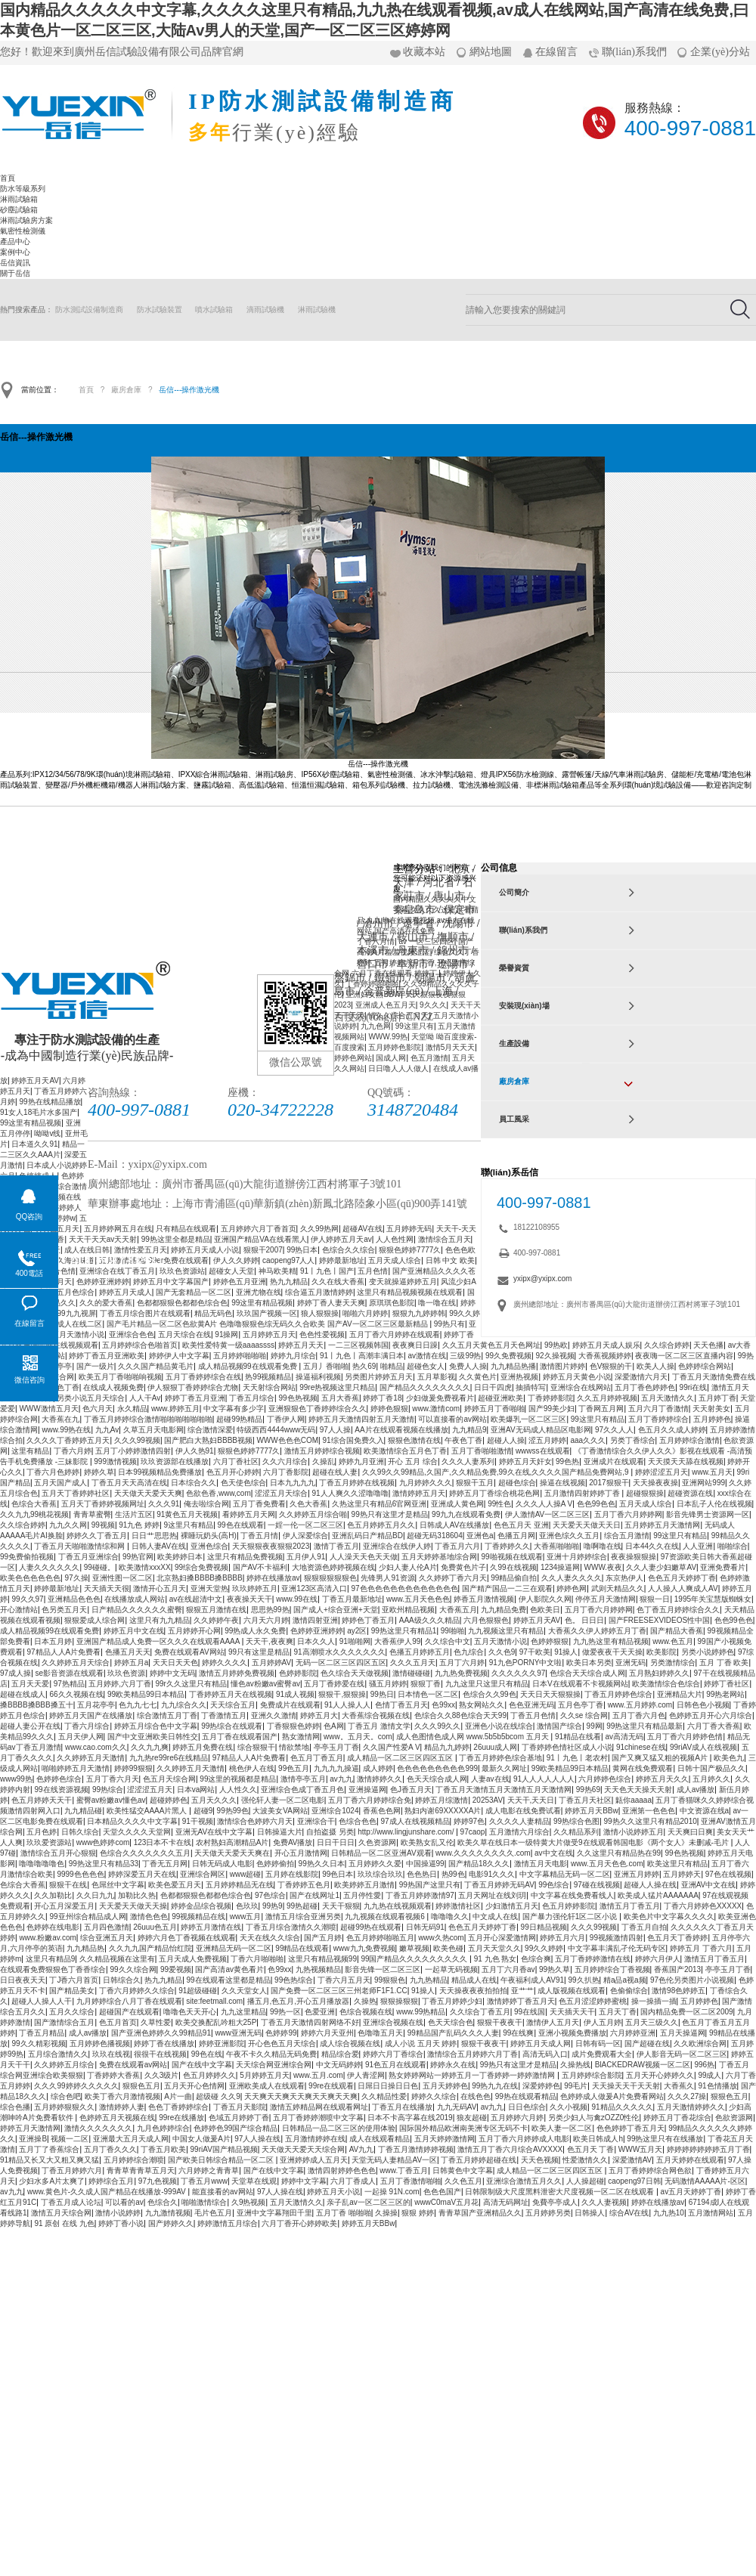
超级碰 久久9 (218, 2096)
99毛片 (575, 2086)
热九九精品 (289, 1281)
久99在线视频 (513, 1567)
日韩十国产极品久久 (711, 1768)
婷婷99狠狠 (133, 1768)
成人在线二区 (79, 1324)
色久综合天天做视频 (355, 1673)
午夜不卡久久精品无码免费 (271, 2054)
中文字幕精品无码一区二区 (564, 1874)
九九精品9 (469, 1430)
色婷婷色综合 (59, 1779)
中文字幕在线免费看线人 (572, 1895)
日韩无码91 (425, 1927)
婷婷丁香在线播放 (164, 2043)
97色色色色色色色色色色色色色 (404, 1588)
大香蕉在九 (60, 1419)
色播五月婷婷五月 (419, 1652)
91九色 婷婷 (139, 1525)
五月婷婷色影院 (394, 1047)
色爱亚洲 (320, 2012)
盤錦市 (350, 977)
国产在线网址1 (314, 1895)
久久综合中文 (447, 1641)
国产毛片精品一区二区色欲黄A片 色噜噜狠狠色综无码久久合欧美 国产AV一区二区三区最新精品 (268, 1324)
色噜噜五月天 (380, 2033)
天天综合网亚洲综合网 (273, 2064)
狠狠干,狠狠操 (342, 1694)
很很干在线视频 (160, 2054)
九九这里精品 (243, 2012)
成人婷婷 (378, 1768)
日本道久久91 (34, 1144)
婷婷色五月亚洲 (239, 1281)
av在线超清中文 (196, 1599)
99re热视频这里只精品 (337, 1387)
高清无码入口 (545, 2054)
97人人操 (335, 1430)
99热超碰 (302, 1906)
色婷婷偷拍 (275, 1863)
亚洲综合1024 (334, 1811)
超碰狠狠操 (645, 1493)
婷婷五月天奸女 (525, 1461)
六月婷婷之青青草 (208, 2170)
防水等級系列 (22, 188)
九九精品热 (85, 1948)
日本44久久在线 (652, 1546)
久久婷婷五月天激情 (91, 1758)
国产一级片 (95, 1366)
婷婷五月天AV (35, 1080)
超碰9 (203, 1811)
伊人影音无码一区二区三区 (682, 2054)
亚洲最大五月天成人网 (131, 2139)
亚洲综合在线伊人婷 (397, 1546)
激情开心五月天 (159, 1588)
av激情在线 (426, 1355)
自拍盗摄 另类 (330, 1832)
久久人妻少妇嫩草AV (661, 1567)
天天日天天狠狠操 (550, 1694)
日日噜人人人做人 (398, 1068)
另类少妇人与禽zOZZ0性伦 (594, 2117)
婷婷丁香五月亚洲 (195, 1398)
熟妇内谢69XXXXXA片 (442, 1811)
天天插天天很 (106, 1588)
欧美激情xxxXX (144, 1567)
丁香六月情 (376, 941)
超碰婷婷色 (168, 1800)
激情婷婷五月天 (418, 1493)
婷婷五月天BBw (591, 1811)
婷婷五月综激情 (441, 1800)
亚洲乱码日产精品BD (367, 1535)
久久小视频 (568, 2107)
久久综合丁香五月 (480, 2012)
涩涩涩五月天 (149, 1789)
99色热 (567, 1461)
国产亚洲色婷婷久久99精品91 (161, 2033)
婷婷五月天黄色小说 (577, 1377)
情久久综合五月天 (398, 1015)
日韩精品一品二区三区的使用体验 (338, 2128)
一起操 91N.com (392, 2191)
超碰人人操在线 (650, 1885)
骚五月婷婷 (388, 1684)
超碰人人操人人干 (41, 2001)
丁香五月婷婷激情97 (420, 1895)
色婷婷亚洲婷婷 (102, 1281)
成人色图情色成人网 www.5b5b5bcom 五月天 (473, 1736)
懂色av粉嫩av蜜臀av (265, 1684)
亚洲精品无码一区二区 (233, 1948)
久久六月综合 (285, 1461)
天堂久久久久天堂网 (137, 1832)
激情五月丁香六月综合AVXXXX (509, 2149)
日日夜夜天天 (22, 1980)
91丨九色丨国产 (327, 1271)
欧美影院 (661, 1652)
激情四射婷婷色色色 (342, 2170)
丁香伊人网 (286, 1419)
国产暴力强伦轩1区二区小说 (570, 1916)
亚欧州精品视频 (408, 1609)
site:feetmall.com (214, 2001)
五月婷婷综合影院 (592, 2075)
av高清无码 (624, 1736)
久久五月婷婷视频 (607, 1398)
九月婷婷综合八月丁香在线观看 (129, 2001)
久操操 (386, 2213)
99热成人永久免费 (255, 1631)
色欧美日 (545, 1609)
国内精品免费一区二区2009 (686, 2012)
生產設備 (514, 1043)
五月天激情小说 (77, 1334)
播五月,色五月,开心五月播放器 (298, 2001)
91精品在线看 (578, 1736)
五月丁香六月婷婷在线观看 (394, 1334)
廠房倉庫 (126, 389)
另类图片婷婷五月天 (379, 1377)
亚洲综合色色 (131, 1334)
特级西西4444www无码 (276, 1430)
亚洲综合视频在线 (393, 2022)
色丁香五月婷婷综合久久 (678, 1609)
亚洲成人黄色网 (457, 1504)
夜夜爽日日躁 (415, 1345)
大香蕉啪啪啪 (556, 1546)
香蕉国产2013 (677, 1969)
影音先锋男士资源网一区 (707, 1514)
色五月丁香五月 (316, 1758)
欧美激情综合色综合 (666, 1684)
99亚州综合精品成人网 (87, 1916)
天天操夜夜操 (655, 1482)
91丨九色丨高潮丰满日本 (362, 1355)
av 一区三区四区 (426, 941)
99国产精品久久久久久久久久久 (415, 1959)
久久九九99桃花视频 (34, 1514)
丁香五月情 (259, 1535)
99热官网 (137, 1557)
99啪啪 (452, 1631)
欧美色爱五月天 (174, 1885)
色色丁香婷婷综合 (178, 2107)
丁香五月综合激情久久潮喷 (291, 1927)
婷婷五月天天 (301, 1345)
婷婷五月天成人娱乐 (606, 1345)
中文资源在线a (705, 1811)
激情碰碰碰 (411, 1673)
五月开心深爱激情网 (502, 1938)
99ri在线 (694, 1387)
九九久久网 (68, 1525)
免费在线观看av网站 (133, 2064)
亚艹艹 (522, 1990)
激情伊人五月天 (552, 2022)
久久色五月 (463, 2181)
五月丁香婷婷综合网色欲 (650, 2170)
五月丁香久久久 (110, 2149)
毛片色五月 (213, 2213)
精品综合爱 (340, 2054)
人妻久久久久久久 (49, 1567)
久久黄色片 (478, 1377)
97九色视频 (157, 2181)
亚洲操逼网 (367, 1789)
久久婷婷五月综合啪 (313, 1514)
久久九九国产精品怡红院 (150, 1948)
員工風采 (514, 1119)
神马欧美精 (277, 1271)
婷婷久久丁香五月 (97, 1535)
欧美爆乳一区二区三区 (528, 1419)
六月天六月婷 (266, 1620)
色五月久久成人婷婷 (672, 1430)
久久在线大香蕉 (337, 1281)
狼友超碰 (472, 2117)
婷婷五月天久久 (662, 1779)
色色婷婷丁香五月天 (630, 2128)
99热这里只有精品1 (404, 1631)
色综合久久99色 (489, 1694)
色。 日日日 (585, 1620)
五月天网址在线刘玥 (492, 1895)
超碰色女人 (426, 1366)
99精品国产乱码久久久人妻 (453, 2033)
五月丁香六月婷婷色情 (685, 1736)
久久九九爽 (150, 1747)
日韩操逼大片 (279, 1832)
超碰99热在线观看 (370, 1927)
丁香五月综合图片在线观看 (145, 1313)
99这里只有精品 (597, 1419)
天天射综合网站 (269, 1387)
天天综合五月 (233, 1705)
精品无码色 (213, 1313)
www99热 (16, 1779)
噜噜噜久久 (450, 1916)
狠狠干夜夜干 (499, 2022)
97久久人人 (614, 1430)
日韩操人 (590, 2213)
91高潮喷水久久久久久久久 (339, 1652)
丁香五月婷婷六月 (72, 2170)
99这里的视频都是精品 (238, 1779)
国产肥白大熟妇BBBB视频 (208, 1440)
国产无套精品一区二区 (193, 1292)
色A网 (334, 1726)
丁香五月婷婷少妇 (452, 2001)
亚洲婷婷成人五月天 (314, 2160)
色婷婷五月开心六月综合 (710, 1715)
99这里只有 (414, 1026)
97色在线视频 (728, 1874)
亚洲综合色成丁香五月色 (302, 1789)
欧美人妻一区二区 (561, 2128)
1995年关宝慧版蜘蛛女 (712, 1599)
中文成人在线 (495, 1916)
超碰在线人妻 (335, 1472)
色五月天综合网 (169, 1779)
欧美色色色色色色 (30, 1578)
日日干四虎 (493, 1387)
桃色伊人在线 (251, 1768)
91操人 (566, 1652)
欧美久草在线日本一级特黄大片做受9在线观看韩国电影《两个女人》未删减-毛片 (594, 1842)
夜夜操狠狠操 (633, 1557)
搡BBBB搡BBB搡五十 (36, 1705)
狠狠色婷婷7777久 (410, 1250)
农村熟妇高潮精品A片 (232, 1842)
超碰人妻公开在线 (30, 1726)
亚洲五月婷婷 (636, 1874)
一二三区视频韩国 (358, 1345)
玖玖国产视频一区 (267, 1313)
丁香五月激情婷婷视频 (416, 2149)
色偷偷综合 (629, 1990)
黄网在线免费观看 (642, 1768)
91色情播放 (717, 2086)
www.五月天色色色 (418, 1599)
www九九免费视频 (364, 1948)
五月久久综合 (71, 2012)
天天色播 (708, 1345)
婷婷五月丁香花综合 (677, 2117)
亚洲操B (33, 2139)
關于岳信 (15, 273)
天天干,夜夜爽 (269, 1641)
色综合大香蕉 (34, 1504)
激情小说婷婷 (118, 2213)
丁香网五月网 (601, 1408)
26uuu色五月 (155, 1927)
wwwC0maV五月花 (446, 2202)
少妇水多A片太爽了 (52, 2181)
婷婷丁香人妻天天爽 (331, 1303)
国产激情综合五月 (64, 2022)
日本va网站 (196, 1789)
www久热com (441, 1938)
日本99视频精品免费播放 (160, 1472)
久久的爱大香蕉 (105, 1303)
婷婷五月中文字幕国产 (171, 1281)
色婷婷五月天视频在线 (117, 2117)
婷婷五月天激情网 (30, 2128)
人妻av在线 (490, 1779)
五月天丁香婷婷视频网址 (102, 1504)
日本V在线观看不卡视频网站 (580, 1684)
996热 (704, 2064)
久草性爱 (156, 2022)
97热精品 (69, 1684)
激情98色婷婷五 (678, 1990)
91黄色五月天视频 (187, 1514)
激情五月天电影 (540, 1863)
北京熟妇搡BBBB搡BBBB (199, 1578)
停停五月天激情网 (605, 1599)
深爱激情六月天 (641, 1377)
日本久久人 (316, 1641)
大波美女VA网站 (280, 1811)
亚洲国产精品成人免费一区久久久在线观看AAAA (159, 1641)
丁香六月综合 (87, 1726)
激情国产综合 (559, 1726)
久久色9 (502, 1652)
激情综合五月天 (444, 1239)
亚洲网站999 (703, 1482)
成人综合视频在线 (350, 2043)
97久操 (76, 1578)
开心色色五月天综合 (282, 2043)
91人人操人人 (347, 1705)
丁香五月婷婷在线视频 (357, 1482)
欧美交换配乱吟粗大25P (216, 2022)
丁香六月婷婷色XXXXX (703, 1906)
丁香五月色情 (533, 1715)
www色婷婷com (103, 1842)
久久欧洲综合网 (700, 2043)
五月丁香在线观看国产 (239, 1736)
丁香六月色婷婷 (52, 1472)
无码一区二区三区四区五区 (341, 1662)
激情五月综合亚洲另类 (303, 1916)
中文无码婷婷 (338, 2064)
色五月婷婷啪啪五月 (380, 1938)
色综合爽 (536, 1959)
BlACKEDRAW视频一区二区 (642, 2064)
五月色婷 (41, 1832)
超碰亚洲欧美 (500, 1398)
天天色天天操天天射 (638, 1789)
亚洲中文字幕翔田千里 (274, 2213)
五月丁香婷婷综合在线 (203, 1377)
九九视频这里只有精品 (506, 1631)
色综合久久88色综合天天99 (460, 1715)
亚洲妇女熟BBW (373, 994)
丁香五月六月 (457, 1546)
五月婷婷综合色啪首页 (140, 1345)
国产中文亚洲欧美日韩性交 (152, 1736)
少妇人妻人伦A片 (408, 1567)
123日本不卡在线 (163, 1842)
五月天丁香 (618, 2012)
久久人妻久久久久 (571, 1578)
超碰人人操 (506, 1440)
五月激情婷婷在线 (315, 2139)
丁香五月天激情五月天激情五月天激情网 (503, 1789)
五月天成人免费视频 (193, 1959)
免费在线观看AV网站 (189, 1652)
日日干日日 (336, 1842)
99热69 (588, 1789)
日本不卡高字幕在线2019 (409, 2117)
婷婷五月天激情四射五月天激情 (361, 1419)
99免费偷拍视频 (27, 1557)
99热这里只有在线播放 (665, 2139)
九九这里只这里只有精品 (486, 1684)
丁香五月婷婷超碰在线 (478, 2160)
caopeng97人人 (288, 1260)
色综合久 (162, 2202)
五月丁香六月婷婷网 (628, 1514)
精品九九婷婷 (446, 1747)
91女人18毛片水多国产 (38, 1112)
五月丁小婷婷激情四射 (133, 1451)
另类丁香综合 (632, 1440)
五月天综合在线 (184, 1334)
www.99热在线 (66, 1430)
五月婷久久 (711, 1779)
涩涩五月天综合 (281, 1493)
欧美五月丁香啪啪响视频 (120, 1377)
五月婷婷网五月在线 (118, 1229)
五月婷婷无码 (409, 1229)
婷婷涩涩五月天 (661, 1472)
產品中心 (15, 241)
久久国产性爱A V (391, 1747)
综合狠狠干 (256, 1747)
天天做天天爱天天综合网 (303, 2149)
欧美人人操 (655, 1366)
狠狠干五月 (475, 1482)
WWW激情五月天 (48, 1408)
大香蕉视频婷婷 (604, 1355)
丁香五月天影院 (239, 2107)
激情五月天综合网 (61, 2213)
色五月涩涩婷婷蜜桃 (593, 2001)
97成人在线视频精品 (414, 1821)
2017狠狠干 (608, 1482)
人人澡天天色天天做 (364, 1557)
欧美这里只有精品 (677, 1863)
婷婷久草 (99, 1472)
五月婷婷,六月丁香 (119, 1684)
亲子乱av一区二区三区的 (369, 2202)
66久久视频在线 (76, 1694)
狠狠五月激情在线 (216, 1609)
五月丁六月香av (508, 1969)
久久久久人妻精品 (519, 1821)
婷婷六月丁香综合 (393, 2054)
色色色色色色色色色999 (437, 1768)
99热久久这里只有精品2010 (649, 1821)
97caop (472, 1832)
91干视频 (197, 1821)
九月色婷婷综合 (163, 2128)
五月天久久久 (214, 1800)
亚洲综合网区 (202, 1874)
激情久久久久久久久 (98, 2128)
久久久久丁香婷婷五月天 (68, 1440)
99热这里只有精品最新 (644, 1726)
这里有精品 (30, 1451)
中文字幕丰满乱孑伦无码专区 (617, 1948)
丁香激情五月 (223, 1715)
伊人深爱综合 (305, 1535)
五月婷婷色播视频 (100, 2043)
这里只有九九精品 (159, 1620)
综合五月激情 (626, 1535)
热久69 (364, 1366)
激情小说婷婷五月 (633, 1832)
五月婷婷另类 (548, 2213)
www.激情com (436, 1408)
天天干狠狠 (341, 1906)
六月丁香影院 (285, 1472)
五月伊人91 (306, 1557)
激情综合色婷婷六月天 (255, 1821)
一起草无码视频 (451, 1969)
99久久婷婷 (544, 1948)
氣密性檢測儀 (22, 231)
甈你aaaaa (633, 1800)
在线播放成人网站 (134, 1599)
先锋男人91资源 (387, 1578)
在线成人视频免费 (113, 1387)
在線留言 (556, 51)
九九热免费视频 (461, 1673)
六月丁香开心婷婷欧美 (299, 2223)
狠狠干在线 (68, 1885)
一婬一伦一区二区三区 (305, 1525)
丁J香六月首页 (73, 1980)
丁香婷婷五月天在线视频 (230, 1694)
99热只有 (449, 1324)
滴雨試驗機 (265, 309)
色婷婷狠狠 (550, 1641)
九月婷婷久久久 (425, 1482)
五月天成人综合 (394, 1260)
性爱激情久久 (585, 2160)
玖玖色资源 (126, 1673)
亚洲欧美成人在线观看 (267, 2086)
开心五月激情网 (300, 1853)
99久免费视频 (508, 1355)
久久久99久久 (437, 1726)
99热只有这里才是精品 (390, 1514)
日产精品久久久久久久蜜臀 (136, 1609)
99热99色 (233, 1811)
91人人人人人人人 (544, 1779)
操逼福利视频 (318, 1377)
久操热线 (575, 2064)
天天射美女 (711, 1408)
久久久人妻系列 (468, 1461)
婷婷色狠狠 (389, 1408)
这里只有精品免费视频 (245, 1557)
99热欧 (556, 1345)
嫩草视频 (414, 1948)
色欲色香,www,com (218, 1493)
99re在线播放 (181, 2117)
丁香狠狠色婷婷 (293, 1726)
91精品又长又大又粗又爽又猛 (49, 2160)
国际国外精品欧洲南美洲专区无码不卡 (463, 2128)
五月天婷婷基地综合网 (439, 1557)
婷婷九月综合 (293, 1355)
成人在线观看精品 (379, 2139)
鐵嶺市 (390, 977)
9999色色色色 (80, 1874)
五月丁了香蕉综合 (49, 2149)
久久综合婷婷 (666, 1345)
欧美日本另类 (589, 1662)
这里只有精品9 (51, 1959)
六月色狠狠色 (486, 1620)
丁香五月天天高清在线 (129, 1482)
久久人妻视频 (604, 2202)
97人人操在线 (257, 2139)
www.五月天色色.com (607, 1863)
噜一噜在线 (437, 1303)
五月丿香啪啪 (326, 1366)
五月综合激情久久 (58, 2054)
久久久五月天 (412, 1662)
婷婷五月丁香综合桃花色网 (494, 1493)
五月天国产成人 (60, 1482)
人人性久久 (238, 1789)
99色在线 (206, 2054)
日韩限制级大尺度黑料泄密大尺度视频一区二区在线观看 (560, 2191)
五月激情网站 (710, 2213)
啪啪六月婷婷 (365, 1313)
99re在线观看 (331, 2086)
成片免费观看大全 (602, 2054)
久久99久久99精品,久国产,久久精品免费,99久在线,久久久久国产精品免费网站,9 (496, 1472)
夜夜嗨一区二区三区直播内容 (684, 1355)
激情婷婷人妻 (121, 2107)
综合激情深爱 (210, 1430)
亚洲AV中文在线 (708, 1885)
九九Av (107, 1430)
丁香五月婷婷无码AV (499, 1885)
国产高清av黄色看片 (229, 1969)
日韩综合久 (122, 1980)
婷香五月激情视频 (484, 1599)
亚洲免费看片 (722, 1567)
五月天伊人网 (81, 1736)
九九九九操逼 (336, 1768)
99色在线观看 (241, 1525)
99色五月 (293, 1768)
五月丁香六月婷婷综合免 (369, 1800)
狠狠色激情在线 (414, 1440)
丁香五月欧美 (163, 2149)
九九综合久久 (183, 1705)
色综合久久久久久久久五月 (145, 1853)
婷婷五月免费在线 (202, 1747)
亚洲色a (480, 1535)
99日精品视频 (544, 1927)
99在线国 (529, 2012)
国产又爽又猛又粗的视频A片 (660, 1758)
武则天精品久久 (617, 1588)
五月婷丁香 (717, 1398)
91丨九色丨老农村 (577, 1758)
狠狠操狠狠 (399, 2001)
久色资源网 (377, 1842)
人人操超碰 (585, 2181)
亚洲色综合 (209, 1546)
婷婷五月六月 (562, 1938)
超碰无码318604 (434, 1535)
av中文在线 (553, 1853)
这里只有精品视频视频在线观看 (410, 1292)
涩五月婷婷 (547, 1440)
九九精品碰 (83, 1811)
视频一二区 (69, 2139)
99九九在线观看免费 (466, 1514)
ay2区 (357, 1631)
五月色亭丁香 (580, 1705)
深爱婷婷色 (541, 2086)
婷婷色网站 (353, 1058)
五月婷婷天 (682, 1874)
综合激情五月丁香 (167, 1715)
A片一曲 (178, 2096)
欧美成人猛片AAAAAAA (658, 1895)
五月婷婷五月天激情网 (662, 1525)
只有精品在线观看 (186, 1229)
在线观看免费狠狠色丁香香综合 (53, 1969)
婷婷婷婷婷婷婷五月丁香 (708, 2149)
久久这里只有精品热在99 (619, 1853)
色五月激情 (429, 1058)
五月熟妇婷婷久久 (659, 1673)
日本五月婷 (53, 1641)
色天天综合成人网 (437, 1779)
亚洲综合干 (316, 1821)
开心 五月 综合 (413, 1461)
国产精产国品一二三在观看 (507, 1588)
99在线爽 (518, 2033)
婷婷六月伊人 (657, 1959)
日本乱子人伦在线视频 (714, 1504)
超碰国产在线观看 (129, 2012)
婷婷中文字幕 (304, 2181)
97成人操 (15, 1673)
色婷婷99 (280, 2033)
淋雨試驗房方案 (26, 220)
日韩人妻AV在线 (159, 1546)
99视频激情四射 (616, 1938)
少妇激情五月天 (511, 1906)
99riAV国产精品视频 (224, 2149)
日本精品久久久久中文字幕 (132, 1821)
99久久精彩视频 (38, 2043)
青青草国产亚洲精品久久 (480, 2213)
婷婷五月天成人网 (540, 2043)
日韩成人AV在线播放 (455, 1525)
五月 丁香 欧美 (724, 1662)
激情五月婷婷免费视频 (236, 1673)
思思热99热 (270, 1609)
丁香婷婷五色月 (303, 1885)
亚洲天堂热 (209, 1588)
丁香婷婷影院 (550, 1398)
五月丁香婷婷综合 (658, 1419)
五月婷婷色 (712, 1419)
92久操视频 (554, 1355)
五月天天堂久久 (494, 1948)
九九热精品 (429, 1980)
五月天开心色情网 (194, 2086)
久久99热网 (319, 1229)
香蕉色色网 (382, 1811)
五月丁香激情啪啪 (410, 2181)
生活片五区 (134, 1514)
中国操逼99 (425, 1863)
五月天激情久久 (667, 1398)
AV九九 (361, 2149)
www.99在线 (297, 1599)
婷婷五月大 (319, 1715)
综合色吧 (66, 2096)
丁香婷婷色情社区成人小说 (567, 1747)
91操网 (226, 1334)
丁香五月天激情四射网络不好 (310, 2022)
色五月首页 (118, 2022)
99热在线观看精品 (525, 2096)
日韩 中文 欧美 (451, 1260)
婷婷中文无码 (172, 1673)
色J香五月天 (411, 1789)
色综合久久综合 (348, 1250)
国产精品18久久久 (479, 1863)
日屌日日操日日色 (388, 2086)
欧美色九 (729, 1758)
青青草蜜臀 (92, 1514)
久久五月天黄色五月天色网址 (491, 1345)
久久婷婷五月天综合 (76, 1662)
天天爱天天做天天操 (133, 1906)
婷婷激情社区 (458, 1906)
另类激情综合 (673, 1662)
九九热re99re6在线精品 (168, 1758)
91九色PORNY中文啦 (525, 1662)
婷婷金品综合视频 (201, 1906)
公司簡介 (514, 892)
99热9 (272, 1906)
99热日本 (302, 1250)
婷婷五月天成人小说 (205, 1250)
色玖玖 (247, 1906)
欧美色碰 (448, 1948)
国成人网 (391, 1058)
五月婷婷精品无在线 (240, 1885)
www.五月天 (712, 1472)
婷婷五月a (131, 1662)
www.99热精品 (420, 2012)
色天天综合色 (450, 2022)
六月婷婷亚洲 (632, 2033)
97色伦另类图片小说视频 (692, 1980)
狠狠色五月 (141, 2086)
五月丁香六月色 (638, 1715)
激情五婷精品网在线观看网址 (319, 2107)
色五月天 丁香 (591, 2149)
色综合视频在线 (365, 2012)
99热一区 (285, 2012)
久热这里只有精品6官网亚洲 (379, 1504)
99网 (595, 1726)
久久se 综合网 (584, 1715)
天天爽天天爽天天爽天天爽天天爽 (301, 2096)
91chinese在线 (641, 1747)
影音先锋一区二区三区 (382, 1969)
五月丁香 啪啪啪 (343, 2213)
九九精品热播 (513, 1366)
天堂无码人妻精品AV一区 (394, 2160)
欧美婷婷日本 (180, 1557)
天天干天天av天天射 (103, 1239)
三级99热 (465, 1355)
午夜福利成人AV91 (532, 1980)
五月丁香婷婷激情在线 (593, 1959)
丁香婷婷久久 (507, 1546)
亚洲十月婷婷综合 (577, 1557)
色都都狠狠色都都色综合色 (182, 1303)
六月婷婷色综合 (604, 1779)
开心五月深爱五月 (64, 1906)
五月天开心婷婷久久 (660, 2075)
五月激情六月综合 (519, 1832)
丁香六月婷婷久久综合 (137, 1990)
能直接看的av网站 (222, 2191)
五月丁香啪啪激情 (481, 1451)
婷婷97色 (469, 1821)
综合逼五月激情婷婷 (319, 1292)
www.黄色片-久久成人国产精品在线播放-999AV (107, 2191)
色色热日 (422, 1874)
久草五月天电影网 (153, 1430)
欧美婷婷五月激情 (364, 1885)
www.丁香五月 (404, 2170)
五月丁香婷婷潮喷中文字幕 (318, 2117)
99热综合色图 (576, 1821)
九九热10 (668, 2213)
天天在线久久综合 (270, 1938)
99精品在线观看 (302, 1948)
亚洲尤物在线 (258, 1292)
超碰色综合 (517, 1482)
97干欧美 (534, 1652)
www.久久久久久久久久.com (483, 1853)
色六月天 (97, 1408)
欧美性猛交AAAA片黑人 (148, 1811)
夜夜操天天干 (249, 1599)
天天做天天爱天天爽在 (232, 1853)
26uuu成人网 (495, 1747)
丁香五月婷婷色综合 (618, 1694)
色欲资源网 (734, 2117)
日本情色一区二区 (428, 1694)
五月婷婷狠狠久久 (64, 2107)
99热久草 (554, 1969)
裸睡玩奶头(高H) (209, 1535)
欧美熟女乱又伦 (427, 1842)
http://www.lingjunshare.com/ (407, 1832)
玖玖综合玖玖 (380, 1874)
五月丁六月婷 (462, 1662)
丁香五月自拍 (644, 1927)
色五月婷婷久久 (209, 2075)
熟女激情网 (301, 1736)
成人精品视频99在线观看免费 (248, 1366)
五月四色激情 (106, 1927)
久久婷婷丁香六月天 (453, 1578)
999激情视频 (115, 1461)
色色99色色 (596, 1504)
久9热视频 (248, 2202)
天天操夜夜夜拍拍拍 (473, 1990)
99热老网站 (725, 1694)
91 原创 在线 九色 (64, 2223)
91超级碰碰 (197, 1990)
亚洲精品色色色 (74, 1599)
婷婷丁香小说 (121, 2223)
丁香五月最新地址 (352, 1599)
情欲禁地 (294, 1747)
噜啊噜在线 (602, 1546)
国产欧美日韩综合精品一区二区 (222, 2160)
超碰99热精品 (239, 1419)
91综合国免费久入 (352, 1440)
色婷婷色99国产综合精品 (235, 2128)
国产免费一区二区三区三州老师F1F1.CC (339, 1990)
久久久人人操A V (544, 1504)
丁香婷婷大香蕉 (113, 2075)
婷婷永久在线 (453, 2064)
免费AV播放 (293, 1842)
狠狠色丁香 (60, 1387)
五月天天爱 (30, 1684)
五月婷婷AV (272, 1662)
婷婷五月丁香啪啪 (494, 1408)
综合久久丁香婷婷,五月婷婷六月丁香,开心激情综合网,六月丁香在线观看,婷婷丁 (406, 962)
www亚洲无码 (238, 2033)
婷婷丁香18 (382, 1398)
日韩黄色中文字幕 (462, 2170)
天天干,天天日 (531, 1800)
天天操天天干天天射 (626, 2086)
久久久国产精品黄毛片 (156, 1366)
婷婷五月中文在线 (134, 1631)
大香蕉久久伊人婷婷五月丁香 (597, 1631)
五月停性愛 (362, 1895)
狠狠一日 (655, 1599)
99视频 (103, 1525)
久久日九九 (95, 1895)
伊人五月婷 (602, 2022)
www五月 (246, 1916)
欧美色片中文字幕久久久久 (669, 1916)
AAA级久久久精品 (429, 1620)
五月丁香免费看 (259, 1504)
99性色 (499, 1504)
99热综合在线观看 (231, 1726)
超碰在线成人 (22, 1694)
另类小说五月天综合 (91, 1398)
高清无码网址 (505, 2202)
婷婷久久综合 (434, 2096)
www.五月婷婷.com (640, 1705)
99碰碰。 (99, 1567)
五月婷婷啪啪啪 (239, 1355)
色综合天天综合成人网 (587, 1673)
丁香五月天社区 (585, 1800)
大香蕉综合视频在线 (376, 1715)
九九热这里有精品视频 (611, 1641)
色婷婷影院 (298, 1673)
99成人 (709, 2075)
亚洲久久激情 (273, 1715)
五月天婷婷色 (445, 2086)
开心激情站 (19, 1609)
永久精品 (132, 1408)
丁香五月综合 (251, 1398)
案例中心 (15, 252)
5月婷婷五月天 (265, 2075)
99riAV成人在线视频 (703, 1747)
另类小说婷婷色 (707, 1652)
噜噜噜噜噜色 (41, 1863)
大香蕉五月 (458, 1609)
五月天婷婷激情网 (444, 2139)
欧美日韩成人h (598, 2139)
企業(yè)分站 (720, 51)
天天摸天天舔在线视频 (685, 1461)
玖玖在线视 (111, 2054)
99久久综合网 (133, 1969)
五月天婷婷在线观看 (690, 2160)
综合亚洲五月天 (106, 1938)
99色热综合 (293, 1980)
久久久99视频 (137, 1440)
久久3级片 (161, 2075)
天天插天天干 (572, 2012)
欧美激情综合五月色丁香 (405, 1451)
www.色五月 (672, 1641)
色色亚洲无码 (531, 1705)
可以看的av (124, 2202)
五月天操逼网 (682, 2033)
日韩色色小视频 (703, 1705)
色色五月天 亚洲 (521, 1525)
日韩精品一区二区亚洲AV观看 (381, 1853)
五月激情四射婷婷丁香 (583, 1493)
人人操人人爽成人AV (683, 1588)
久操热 (365, 2001)
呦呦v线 (47, 1133)
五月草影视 (436, 1377)
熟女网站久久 (481, 1705)
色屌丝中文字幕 (117, 1885)
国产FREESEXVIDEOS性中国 (659, 1620)
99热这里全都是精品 (175, 1239)
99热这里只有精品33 (103, 1863)
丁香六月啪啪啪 (257, 1959)
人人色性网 (395, 1239)
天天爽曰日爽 (690, 1832)
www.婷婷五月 (175, 1408)
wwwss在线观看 (543, 1451)
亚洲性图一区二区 (122, 1578)
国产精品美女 (71, 1990)
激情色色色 (149, 1916)
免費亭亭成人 (555, 2202)
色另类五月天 (64, 1609)
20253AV (487, 1800)
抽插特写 (531, 1387)
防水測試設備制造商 (89, 309)
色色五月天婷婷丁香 (682, 1578)
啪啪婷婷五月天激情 (76, 1768)
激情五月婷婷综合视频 (322, 1451)
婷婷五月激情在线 (211, 1927)
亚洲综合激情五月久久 (524, 2181)
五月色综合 (75, 1292)
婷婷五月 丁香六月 (701, 1948)
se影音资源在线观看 (70, 1673)
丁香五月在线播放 (402, 2107)
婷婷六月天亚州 (327, 2033)
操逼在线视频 (562, 1482)
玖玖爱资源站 (49, 1842)
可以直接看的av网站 (452, 1419)
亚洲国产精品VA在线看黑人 (260, 1239)
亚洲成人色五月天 (385, 1005)
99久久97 (27, 1599)
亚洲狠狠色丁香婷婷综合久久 (317, 1408)
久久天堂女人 (244, 1990)
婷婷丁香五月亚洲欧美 (106, 1355)
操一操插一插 (654, 2001)
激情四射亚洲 (315, 1620)
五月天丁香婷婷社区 (76, 1493)
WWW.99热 (387, 1037)
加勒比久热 (137, 1895)
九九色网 (376, 1026)
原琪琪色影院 (391, 1303)
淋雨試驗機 (317, 309)
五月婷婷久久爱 (375, 1863)
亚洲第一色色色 (648, 1811)
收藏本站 (424, 51)
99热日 (382, 1694)
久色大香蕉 (308, 1504)
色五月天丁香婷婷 (677, 1938)
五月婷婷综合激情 (689, 1440)
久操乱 (323, 1461)
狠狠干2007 (263, 1250)
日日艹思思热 (154, 1535)
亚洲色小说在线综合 (499, 1726)
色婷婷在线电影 (52, 1927)
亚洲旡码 (630, 1662)
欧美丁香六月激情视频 (122, 2096)
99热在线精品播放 (49, 1102)
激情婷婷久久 (379, 1779)
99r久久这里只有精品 (190, 1684)
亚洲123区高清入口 (314, 1588)
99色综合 (553, 1885)
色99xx (443, 1705)
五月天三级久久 (651, 2022)
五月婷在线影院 (291, 1874)
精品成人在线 (474, 1980)
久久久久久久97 (518, 1673)
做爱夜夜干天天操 (612, 1652)
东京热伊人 (624, 1578)
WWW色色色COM (287, 1440)
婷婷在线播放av (273, 1578)
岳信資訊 (15, 263)
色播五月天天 (127, 1652)
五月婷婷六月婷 (517, 2117)
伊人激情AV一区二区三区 (547, 1514)
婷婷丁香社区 (726, 1684)
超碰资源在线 (690, 1493)
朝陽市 (430, 977)
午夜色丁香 (463, 1440)
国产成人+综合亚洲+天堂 (335, 1609)
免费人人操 (468, 1366)
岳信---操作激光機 (189, 389)
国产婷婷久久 (171, 2223)
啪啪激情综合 (204, 2202)
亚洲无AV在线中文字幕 (214, 1832)
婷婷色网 (571, 1588)
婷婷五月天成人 (125, 1292)
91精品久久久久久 (621, 2107)
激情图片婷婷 (562, 1366)
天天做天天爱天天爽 (148, 1493)
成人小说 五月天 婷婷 (421, 2043)
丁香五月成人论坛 (71, 2202)
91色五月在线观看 (395, 2064)
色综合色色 (357, 1821)
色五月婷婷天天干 (41, 1800)
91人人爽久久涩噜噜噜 (350, 1493)
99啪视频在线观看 (512, 1557)
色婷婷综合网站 (704, 1366)
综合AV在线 (629, 2213)
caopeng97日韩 (634, 2181)
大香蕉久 (679, 2086)
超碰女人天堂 (231, 1271)
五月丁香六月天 (112, 1779)
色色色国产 (442, 2191)
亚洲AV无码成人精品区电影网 (541, 1430)
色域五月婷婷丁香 (239, 2117)
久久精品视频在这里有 (117, 1959)
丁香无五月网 (164, 1863)
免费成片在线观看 (290, 1705)
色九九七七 (137, 1705)
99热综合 (107, 1789)
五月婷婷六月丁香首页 (258, 1229)
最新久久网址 (504, 1768)
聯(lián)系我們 (634, 51)
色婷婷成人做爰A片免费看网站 (612, 2096)
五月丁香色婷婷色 (645, 1387)
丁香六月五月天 (344, 1980)
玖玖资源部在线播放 (175, 1461)
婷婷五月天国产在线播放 (90, 1715)
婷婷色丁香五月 (368, 1620)
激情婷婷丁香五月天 (521, 2001)
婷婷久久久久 (224, 1662)
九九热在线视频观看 (398, 1906)
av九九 (341, 1779)
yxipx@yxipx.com (542, 1278)
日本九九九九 (292, 1482)
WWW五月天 (640, 2149)
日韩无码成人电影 (222, 1863)
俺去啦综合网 (206, 1504)
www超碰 (246, 1874)
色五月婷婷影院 (568, 1906)
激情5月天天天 (451, 1047)
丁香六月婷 (72, 1451)
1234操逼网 (560, 1567)
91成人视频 (295, 1694)
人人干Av (145, 1398)
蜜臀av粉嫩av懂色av (111, 1800)
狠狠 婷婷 (417, 2213)
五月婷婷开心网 (194, 1631)
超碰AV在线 (362, 1229)
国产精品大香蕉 (676, 1631)
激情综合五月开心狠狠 (58, 1853)
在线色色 (475, 2096)
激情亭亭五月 (303, 1779)
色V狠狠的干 (611, 1366)
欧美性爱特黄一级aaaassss (228, 1345)
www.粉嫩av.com (47, 1938)
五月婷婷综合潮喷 (134, 2160)
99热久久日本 (322, 1863)
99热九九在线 (495, 2086)
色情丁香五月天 (401, 1705)
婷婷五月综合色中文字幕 (155, 1726)
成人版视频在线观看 (572, 1990)
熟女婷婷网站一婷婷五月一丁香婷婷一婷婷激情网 (473, 2075)
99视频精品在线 (198, 1916)
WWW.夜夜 (603, 1567)
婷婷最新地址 (341, 1260)
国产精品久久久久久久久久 (425, 1387)
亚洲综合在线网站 (580, 1387)
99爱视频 (175, 1969)
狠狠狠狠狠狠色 (330, 1578)
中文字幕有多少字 (233, 1408)
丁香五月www (204, 2181)
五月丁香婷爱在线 (334, 1684)
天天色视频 (540, 2160)
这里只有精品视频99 (322, 1959)
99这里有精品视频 (30, 1123)
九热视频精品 (318, 1969)
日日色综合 (527, 2107)
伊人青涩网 (366, 2075)
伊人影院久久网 (545, 1599)
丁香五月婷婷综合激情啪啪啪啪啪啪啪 (148, 1419)
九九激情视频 (168, 2213)
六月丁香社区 (236, 1461)
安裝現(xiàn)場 (524, 1006)
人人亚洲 (698, 1546)
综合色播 (15, 2107)
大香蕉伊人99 (397, 1641)
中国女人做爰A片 (201, 2139)
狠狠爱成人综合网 (94, 1620)
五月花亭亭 (96, 1705)
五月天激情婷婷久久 (691, 2107)
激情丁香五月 (336, 1546)
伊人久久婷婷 (236, 1260)
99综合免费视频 (201, 1567)
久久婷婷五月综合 (64, 2064)
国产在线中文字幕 (202, 2064)
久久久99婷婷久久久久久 (76, 2086)
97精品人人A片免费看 (63, 1652)
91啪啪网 (354, 1641)
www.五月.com (318, 2075)
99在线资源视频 (61, 1789)
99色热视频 (297, 1398)
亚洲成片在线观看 (614, 1461)
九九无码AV (457, 2107)
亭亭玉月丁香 (336, 1747)
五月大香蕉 (340, 1398)
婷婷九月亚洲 (361, 1461)
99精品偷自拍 (514, 1578)
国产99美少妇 (551, 1408)
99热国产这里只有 (429, 1885)
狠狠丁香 (426, 1684)
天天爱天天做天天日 (587, 1525)
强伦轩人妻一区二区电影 (282, 1800)
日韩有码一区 (598, 2043)
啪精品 (391, 1366)
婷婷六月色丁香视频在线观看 (187, 1938)
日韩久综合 (80, 1832)
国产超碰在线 (647, 2043)
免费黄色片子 (463, 1567)
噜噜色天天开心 (189, 2012)
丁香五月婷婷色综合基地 (500, 1758)
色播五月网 (516, 1535)
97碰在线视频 (597, 1885)
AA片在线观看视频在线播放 (401, 1430)
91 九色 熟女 (495, 1959)
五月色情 (373, 1271)
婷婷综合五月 (111, 2181)
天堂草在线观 (254, 2181)
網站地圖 (490, 51)
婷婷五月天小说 (333, 2191)
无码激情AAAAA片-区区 (705, 2181)
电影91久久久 (492, 1874)
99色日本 (337, 1874)
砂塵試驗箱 (19, 210)
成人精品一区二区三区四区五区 (401, 1758)
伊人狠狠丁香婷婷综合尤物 (192, 1387)
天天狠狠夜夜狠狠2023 (270, 1546)
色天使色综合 (243, 1482)
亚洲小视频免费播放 (572, 2033)
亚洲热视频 (519, 1377)
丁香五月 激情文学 (379, 1726)
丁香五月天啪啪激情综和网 (80, 1546)
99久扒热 (583, 1980)
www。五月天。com (358, 1736)
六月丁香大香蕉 (713, 1726)
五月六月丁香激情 (658, 1408)
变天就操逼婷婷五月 (403, 1281)
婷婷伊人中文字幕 (179, 1355)
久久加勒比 (53, 1895)
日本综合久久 (193, 1482)
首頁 (7, 178)
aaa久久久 (588, 1440)
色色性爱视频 (322, 1334)
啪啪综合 (732, 1546)
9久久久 (433, 1005)
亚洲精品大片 (679, 1694)
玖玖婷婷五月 (254, 1588)
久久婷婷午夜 (216, 1620)
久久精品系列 (576, 1832)
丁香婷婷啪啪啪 (371, 984)
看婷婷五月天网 (248, 1514)
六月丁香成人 (353, 2181)
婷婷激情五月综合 (227, 2223)
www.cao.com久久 (96, 1747)
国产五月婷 (323, 1938)
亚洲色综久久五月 (569, 1535)
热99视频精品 (268, 1377)
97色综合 (270, 1895)
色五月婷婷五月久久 (381, 1525)
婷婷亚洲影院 (221, 2043)
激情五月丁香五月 (630, 1906)
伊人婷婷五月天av (341, 1239)
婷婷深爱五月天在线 (142, 1874)
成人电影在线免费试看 (523, 1811)
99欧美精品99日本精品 (145, 1694)
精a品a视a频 (624, 1980)
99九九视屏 (76, 1313)
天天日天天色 (175, 1662)
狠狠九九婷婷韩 (418, 1313)
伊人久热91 (194, 1451)
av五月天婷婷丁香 (691, 2191)
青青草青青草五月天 (141, 2170)
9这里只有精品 (189, 1525)
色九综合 (469, 1652)
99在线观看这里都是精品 (229, 1980)
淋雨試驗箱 (19, 199)
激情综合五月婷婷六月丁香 (472, 2054)
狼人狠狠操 (320, 1313)
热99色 (453, 1874)
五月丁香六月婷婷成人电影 (524, 2139)
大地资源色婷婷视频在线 (333, 1567)
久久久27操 (687, 2096)
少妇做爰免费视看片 (440, 1398)
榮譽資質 (514, 968)
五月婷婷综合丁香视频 (612, 1969)
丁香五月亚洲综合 (88, 1557)
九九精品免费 (503, 1609)
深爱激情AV (632, 2160)
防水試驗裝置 (159, 309)
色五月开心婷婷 (232, 1472)
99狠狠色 (389, 1980)
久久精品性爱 (384, 2096)
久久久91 (163, 1504)
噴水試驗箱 (214, 309)
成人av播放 (696, 1789)
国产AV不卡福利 (260, 1567)
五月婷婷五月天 (269, 1334)
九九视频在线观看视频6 (385, 1916)
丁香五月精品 (41, 2033)
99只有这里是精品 (259, 1652)
